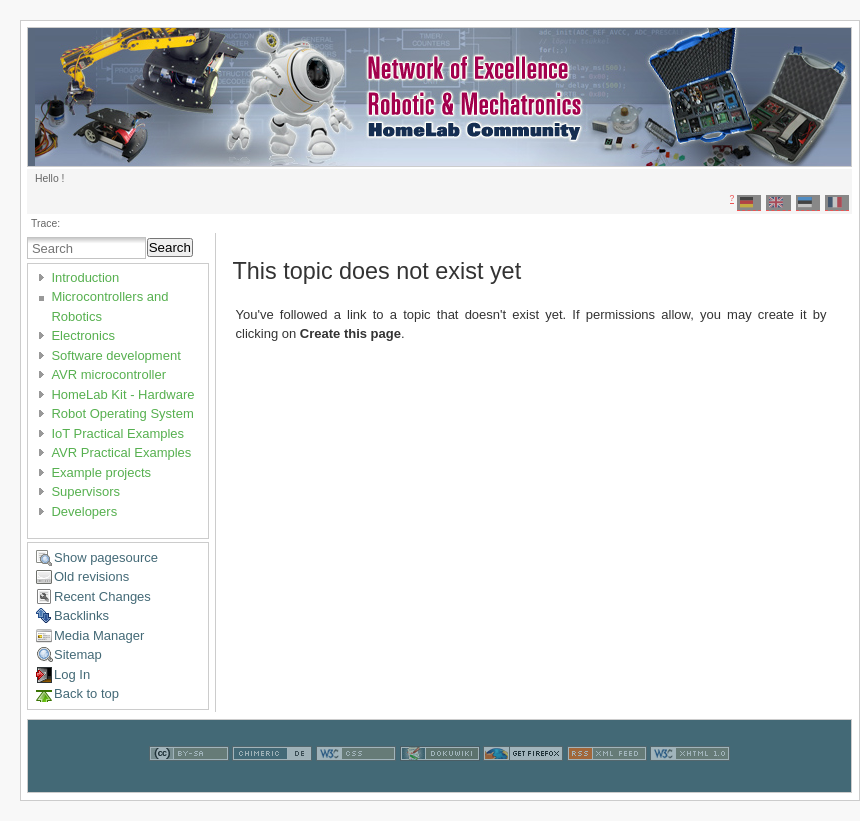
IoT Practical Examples (117, 433)
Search (170, 247)
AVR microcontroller (108, 374)
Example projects (101, 472)
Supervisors (85, 491)
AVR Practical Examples (121, 452)
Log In (72, 674)
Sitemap (78, 654)
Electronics (83, 335)
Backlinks (81, 615)
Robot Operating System (122, 413)
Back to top (86, 693)
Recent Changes (102, 596)
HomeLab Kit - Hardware (122, 394)
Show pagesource (106, 557)
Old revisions (91, 576)
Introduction (85, 277)
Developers (84, 511)
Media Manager (99, 635)
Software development (115, 355)
